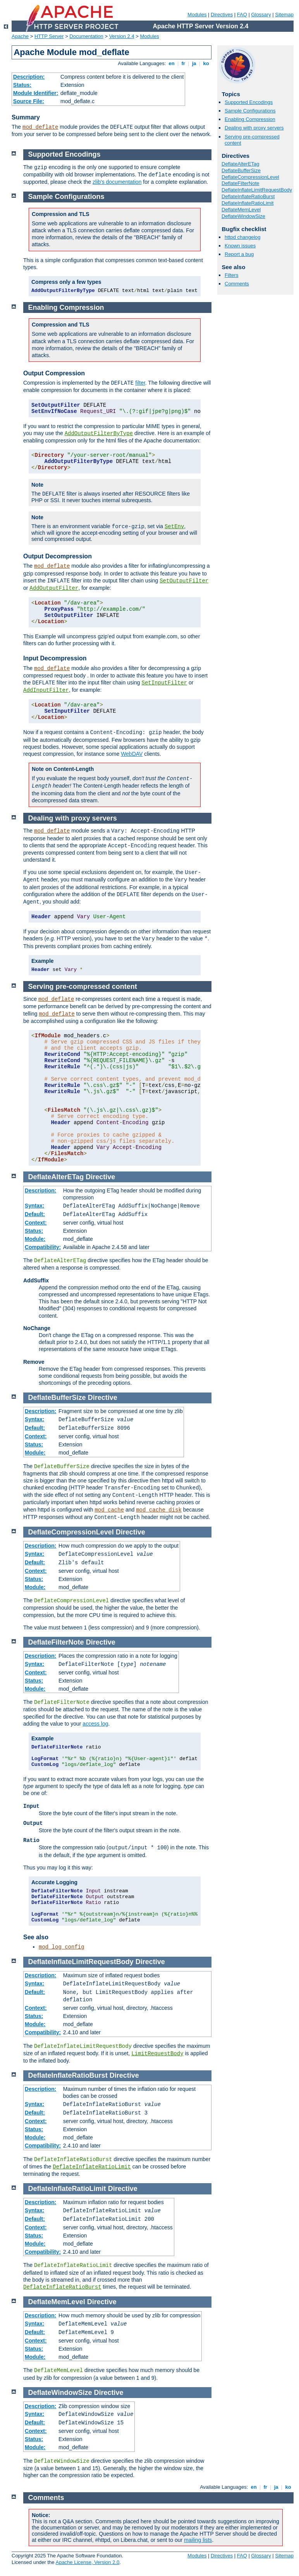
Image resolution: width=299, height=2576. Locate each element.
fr (183, 63)
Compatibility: (43, 1247)
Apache (20, 36)
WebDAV (132, 754)
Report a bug (239, 254)
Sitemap (284, 14)
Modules (196, 14)
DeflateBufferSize (241, 170)
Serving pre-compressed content (82, 986)
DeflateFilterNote (240, 183)
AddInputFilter (46, 690)
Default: (35, 1214)
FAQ (242, 14)
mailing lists (198, 2540)
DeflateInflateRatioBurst (248, 196)
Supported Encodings (249, 102)
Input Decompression (55, 658)
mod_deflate (40, 127)
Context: (36, 1223)
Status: (22, 85)
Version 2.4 (121, 36)
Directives (222, 14)
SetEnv (174, 526)
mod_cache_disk (159, 1510)
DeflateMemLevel (241, 210)
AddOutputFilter (53, 588)
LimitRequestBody (157, 2054)
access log (95, 1724)
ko (206, 63)
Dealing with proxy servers (254, 128)
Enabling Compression (250, 119)
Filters (231, 275)
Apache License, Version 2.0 (87, 2562)
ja (194, 63)
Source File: (28, 101)
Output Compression (54, 373)
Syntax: (35, 1205)
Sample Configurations (250, 111)
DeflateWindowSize (243, 216)
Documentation (86, 36)
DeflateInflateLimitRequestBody (257, 190)
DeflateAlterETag (240, 164)
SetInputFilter (164, 683)
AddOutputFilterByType (99, 433)
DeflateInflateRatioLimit (247, 203)
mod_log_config (61, 1947)
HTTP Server (49, 36)
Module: (35, 1239)
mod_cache (109, 1510)
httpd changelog (243, 237)
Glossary (261, 14)
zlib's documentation (117, 182)
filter (140, 383)
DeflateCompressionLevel (250, 177)
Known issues (240, 246)
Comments (237, 284)
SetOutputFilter (184, 581)
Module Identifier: (35, 93)
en (171, 63)
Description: (29, 77)
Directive (100, 1177)
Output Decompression (57, 556)
